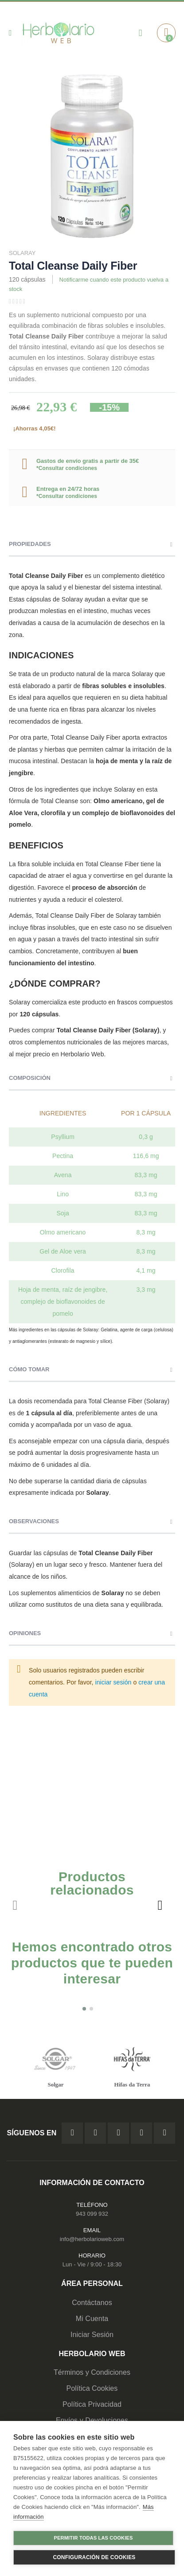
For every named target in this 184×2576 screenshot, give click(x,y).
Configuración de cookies (94, 2557)
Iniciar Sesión (92, 2334)
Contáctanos (92, 2302)
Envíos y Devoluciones (92, 2420)
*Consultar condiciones (66, 468)
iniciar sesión (113, 1682)
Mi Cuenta (92, 2318)
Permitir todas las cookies (93, 2537)
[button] (84, 2009)
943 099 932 (92, 2213)
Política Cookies (92, 2388)
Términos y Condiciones (92, 2372)
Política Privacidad (92, 2404)
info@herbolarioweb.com (92, 2239)
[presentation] (159, 1905)
